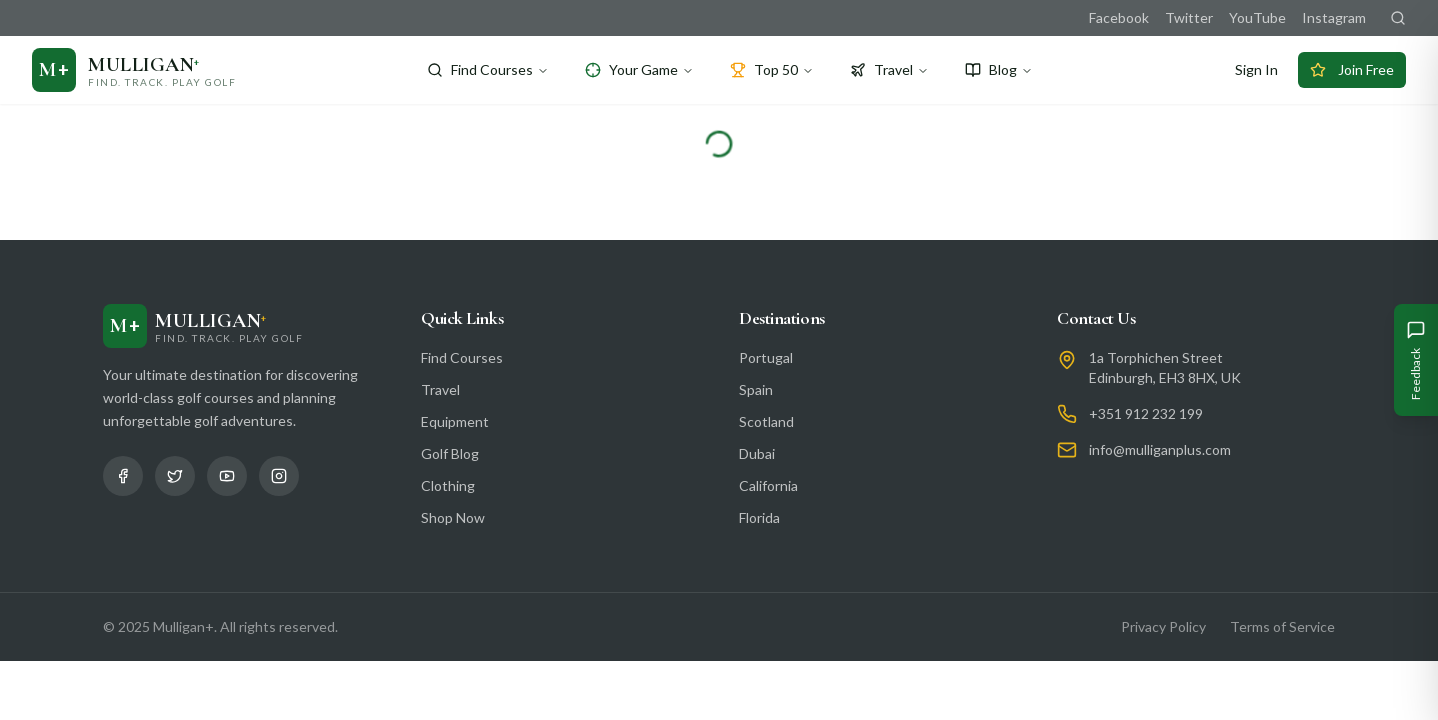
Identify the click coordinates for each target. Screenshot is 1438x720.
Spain (756, 389)
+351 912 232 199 (1146, 413)
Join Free (1352, 69)
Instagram (1334, 17)
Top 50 (772, 69)
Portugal (766, 357)
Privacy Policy (1163, 626)
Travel (889, 69)
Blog (999, 69)
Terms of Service (1282, 626)
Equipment (455, 421)
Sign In (1256, 69)
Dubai (757, 453)
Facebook (1119, 17)
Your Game (639, 69)
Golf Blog (450, 453)
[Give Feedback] (1416, 360)
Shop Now (453, 517)
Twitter (1189, 17)
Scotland (766, 421)
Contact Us (1096, 318)
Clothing (448, 485)
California (768, 485)
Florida (759, 517)
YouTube (1257, 17)
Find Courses (488, 69)
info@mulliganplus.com (1160, 449)
